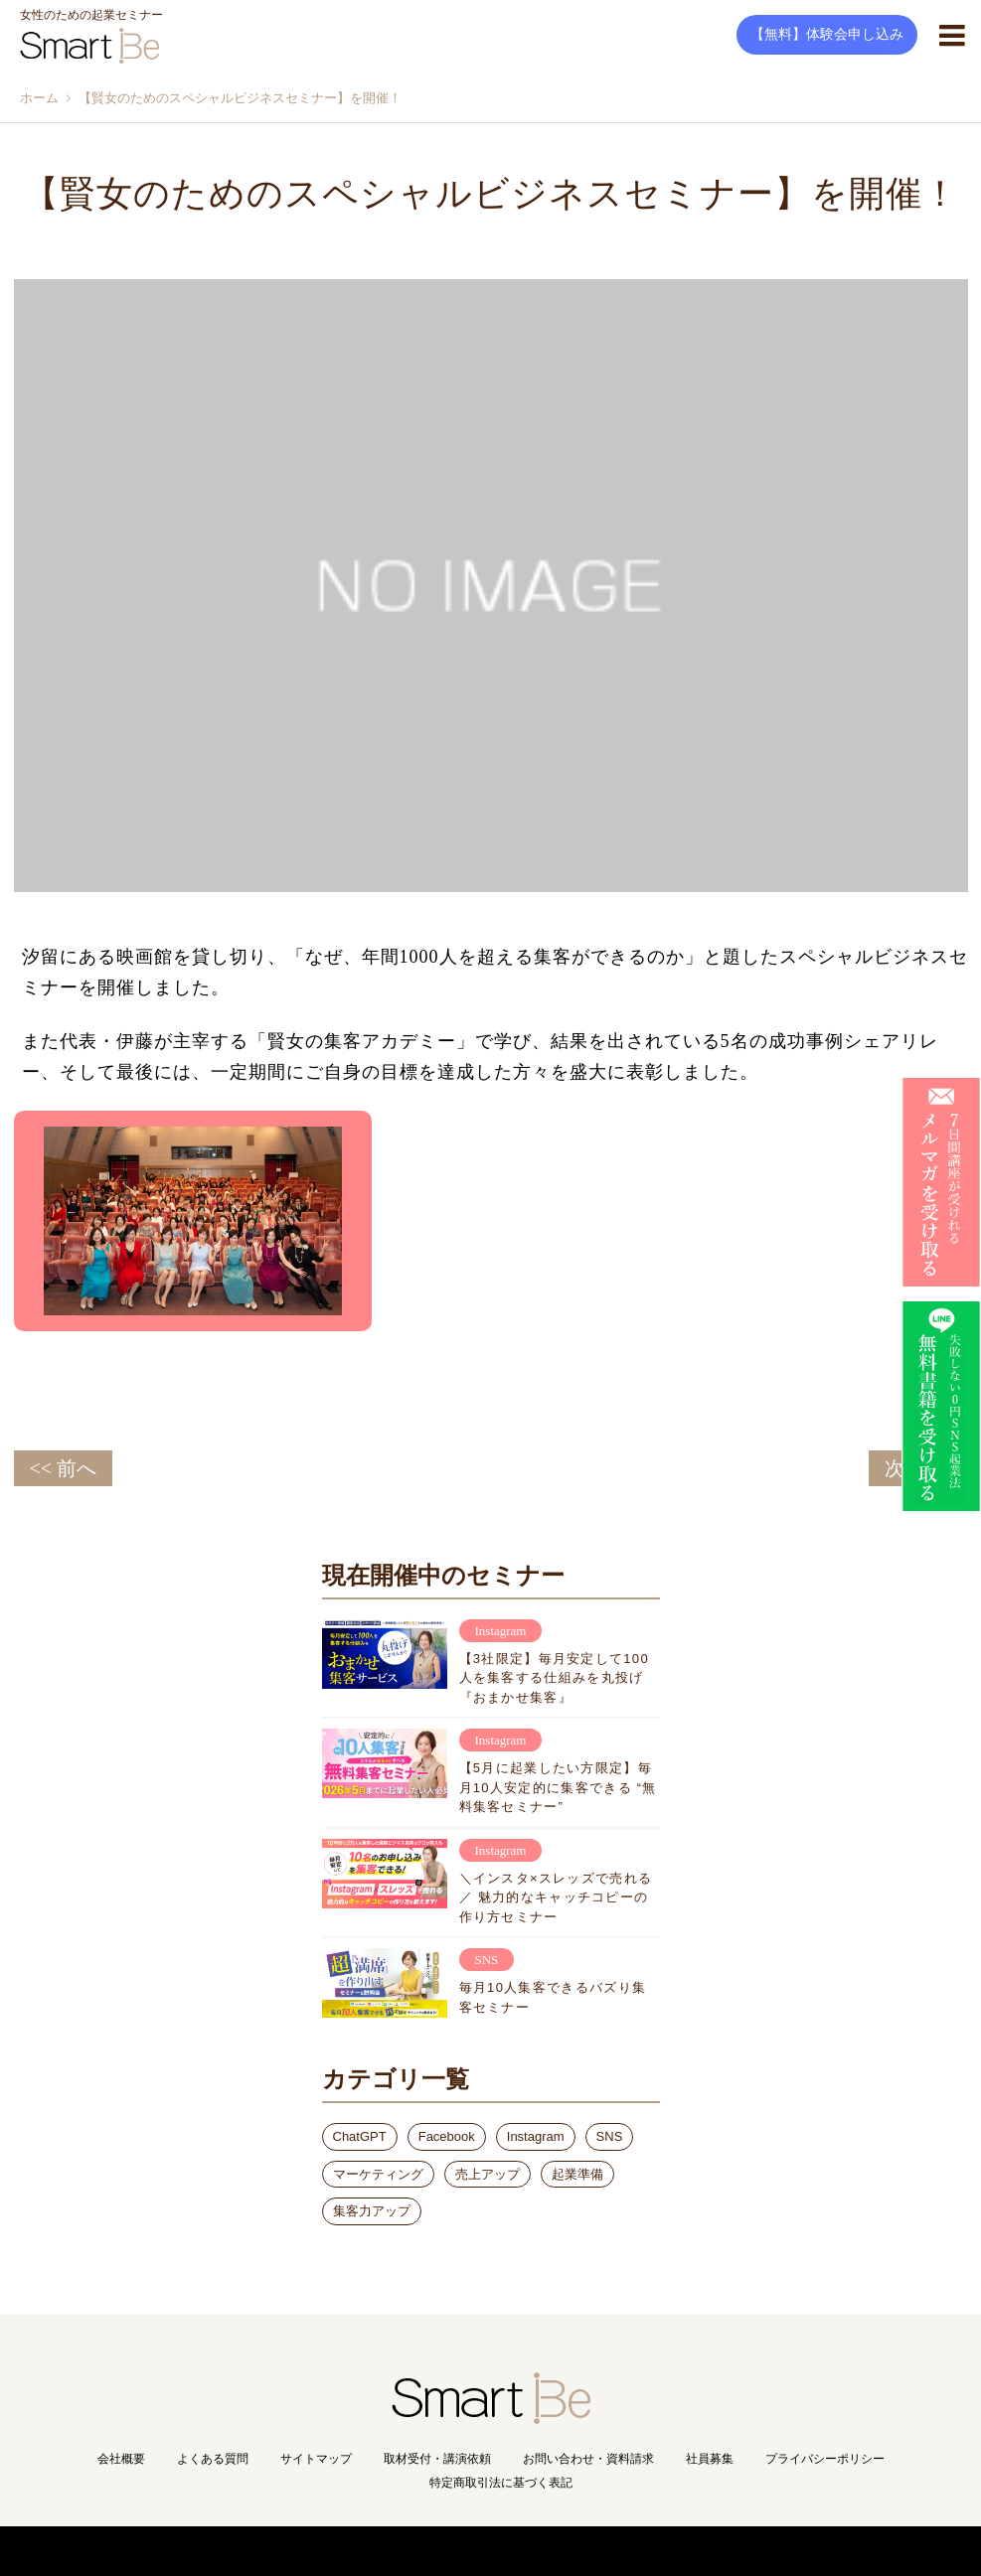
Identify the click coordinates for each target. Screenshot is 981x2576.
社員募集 (710, 2459)
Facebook (446, 2136)
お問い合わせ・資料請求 (588, 2459)
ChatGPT (360, 2136)
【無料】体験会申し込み (826, 34)
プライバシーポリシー (825, 2459)
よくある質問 (212, 2459)
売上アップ (487, 2174)
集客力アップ (371, 2210)
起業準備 (577, 2174)
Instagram (536, 2136)
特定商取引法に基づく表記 (500, 2483)
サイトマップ (316, 2459)
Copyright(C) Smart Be (447, 2550)
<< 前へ (63, 1468)
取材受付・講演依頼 (437, 2459)
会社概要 (121, 2459)
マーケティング (378, 2174)
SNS (609, 2136)
